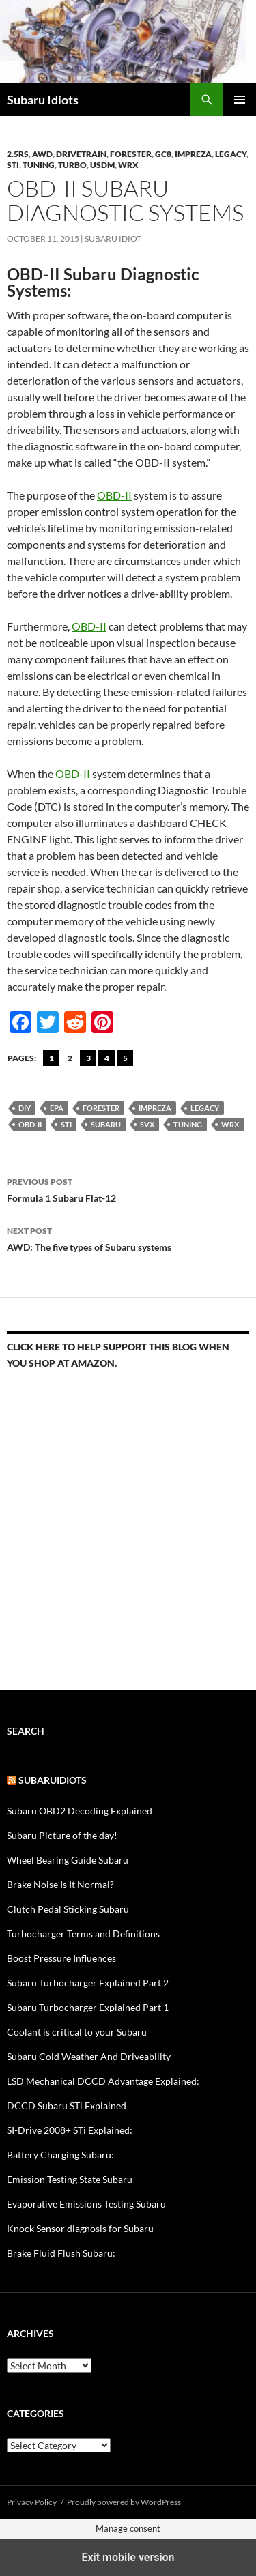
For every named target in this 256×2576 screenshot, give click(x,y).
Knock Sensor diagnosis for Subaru (80, 2228)
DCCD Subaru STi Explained (66, 2105)
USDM (102, 165)
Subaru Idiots (43, 99)
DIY (24, 1107)
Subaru (106, 1124)
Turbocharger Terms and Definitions (83, 1933)
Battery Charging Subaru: (60, 2154)
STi (13, 165)
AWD (42, 154)
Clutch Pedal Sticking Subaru (68, 1909)
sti (66, 1124)
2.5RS (18, 154)
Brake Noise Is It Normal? (60, 1884)
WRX (128, 165)
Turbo (72, 165)
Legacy (230, 154)
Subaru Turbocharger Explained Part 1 (88, 2007)
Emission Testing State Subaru (69, 2179)
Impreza (193, 154)
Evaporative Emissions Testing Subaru (86, 2204)
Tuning (39, 165)
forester (131, 154)
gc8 (163, 154)
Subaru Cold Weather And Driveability (89, 2056)
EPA (56, 1107)
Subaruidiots (52, 1780)
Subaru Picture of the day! (62, 1835)
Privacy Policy (32, 2502)
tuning (187, 1124)
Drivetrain (81, 154)
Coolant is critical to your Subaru (77, 2032)
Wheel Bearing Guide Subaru (67, 1860)
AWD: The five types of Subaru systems (128, 1238)
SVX (147, 1124)
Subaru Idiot (113, 238)
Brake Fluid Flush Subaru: (61, 2253)
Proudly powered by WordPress (124, 2502)
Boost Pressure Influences (61, 1958)
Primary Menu (239, 99)
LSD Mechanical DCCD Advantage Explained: (103, 2081)
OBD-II (114, 495)
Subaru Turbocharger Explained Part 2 (88, 1982)
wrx (230, 1124)
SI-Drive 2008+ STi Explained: (69, 2130)
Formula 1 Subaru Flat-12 (128, 1189)
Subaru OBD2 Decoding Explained (79, 1811)
